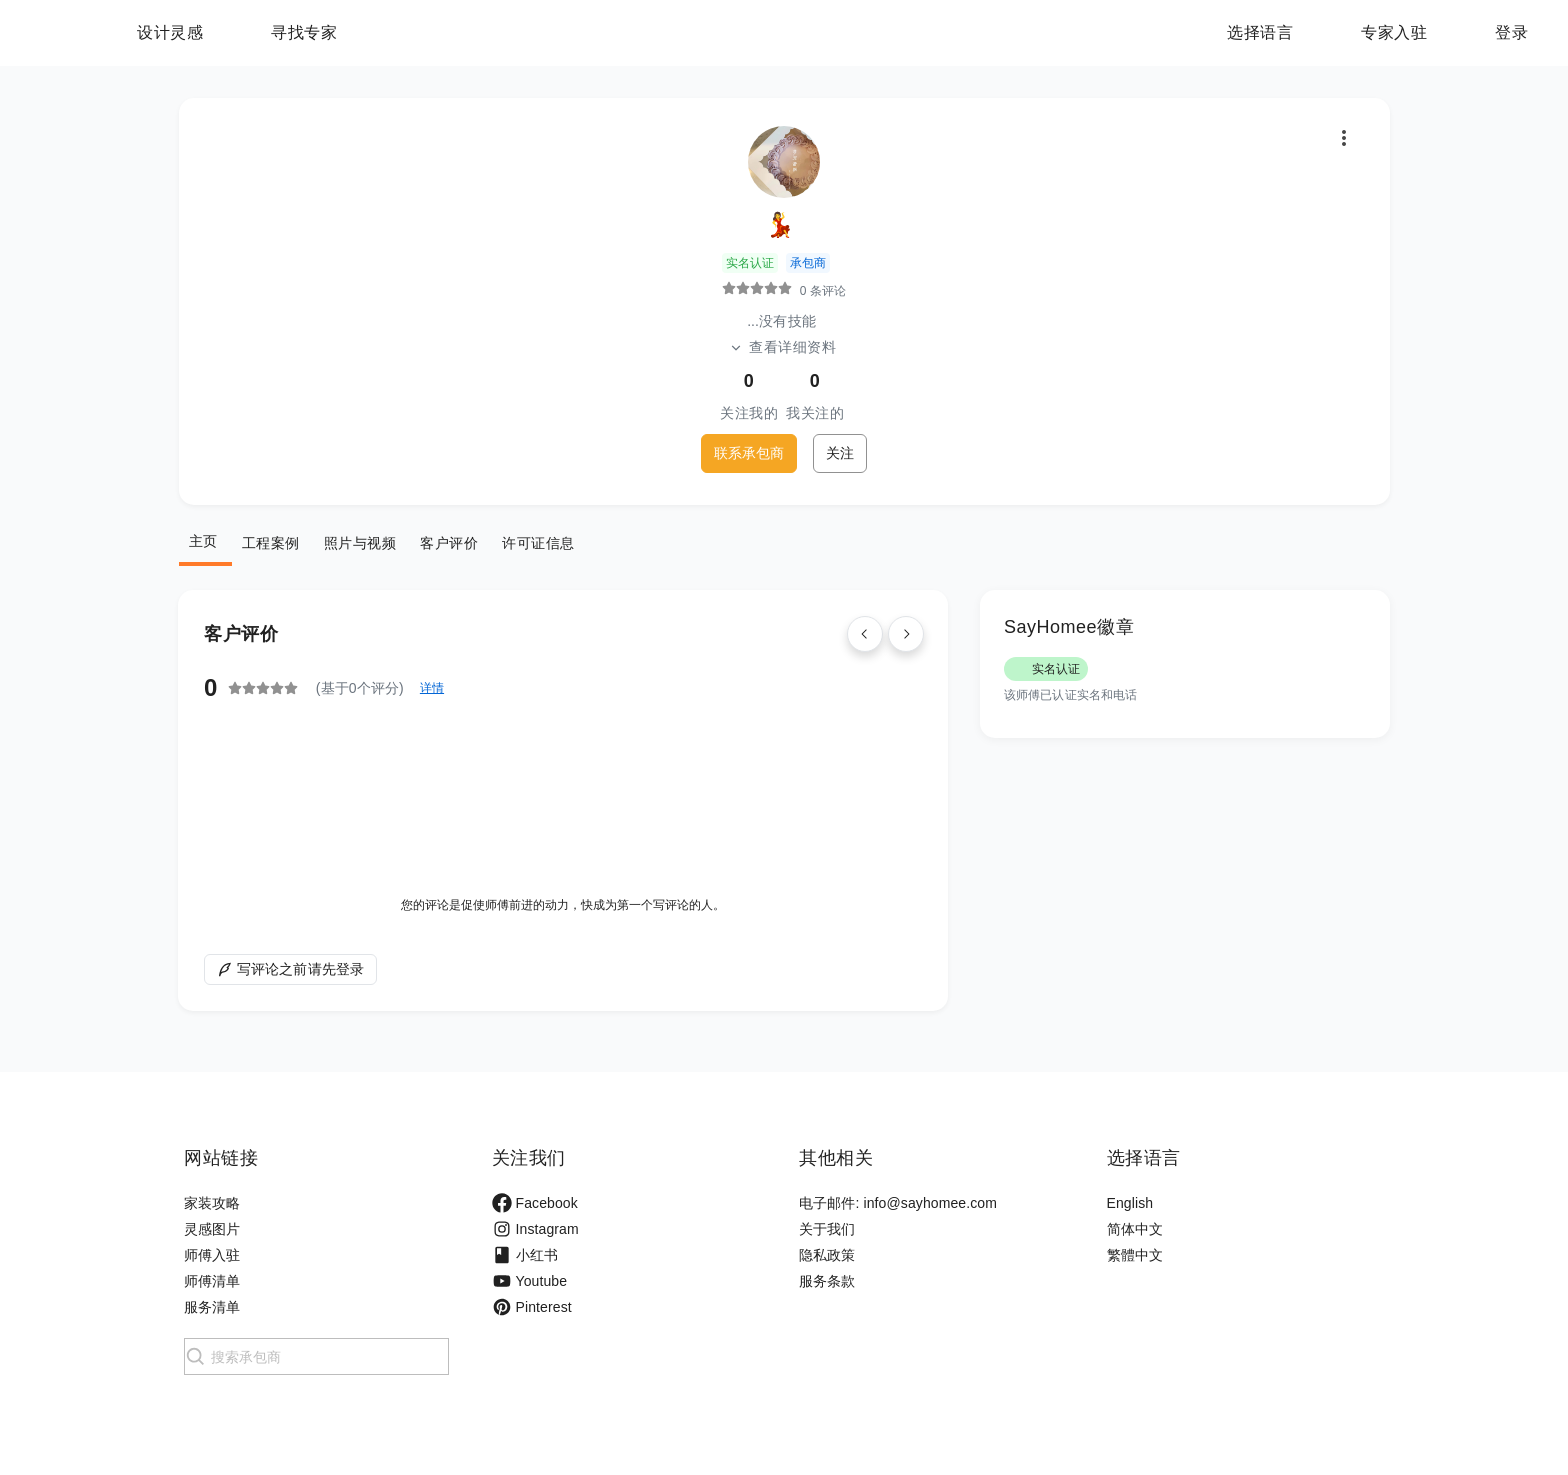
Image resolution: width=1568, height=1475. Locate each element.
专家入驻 (1394, 32)
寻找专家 (429, 32)
